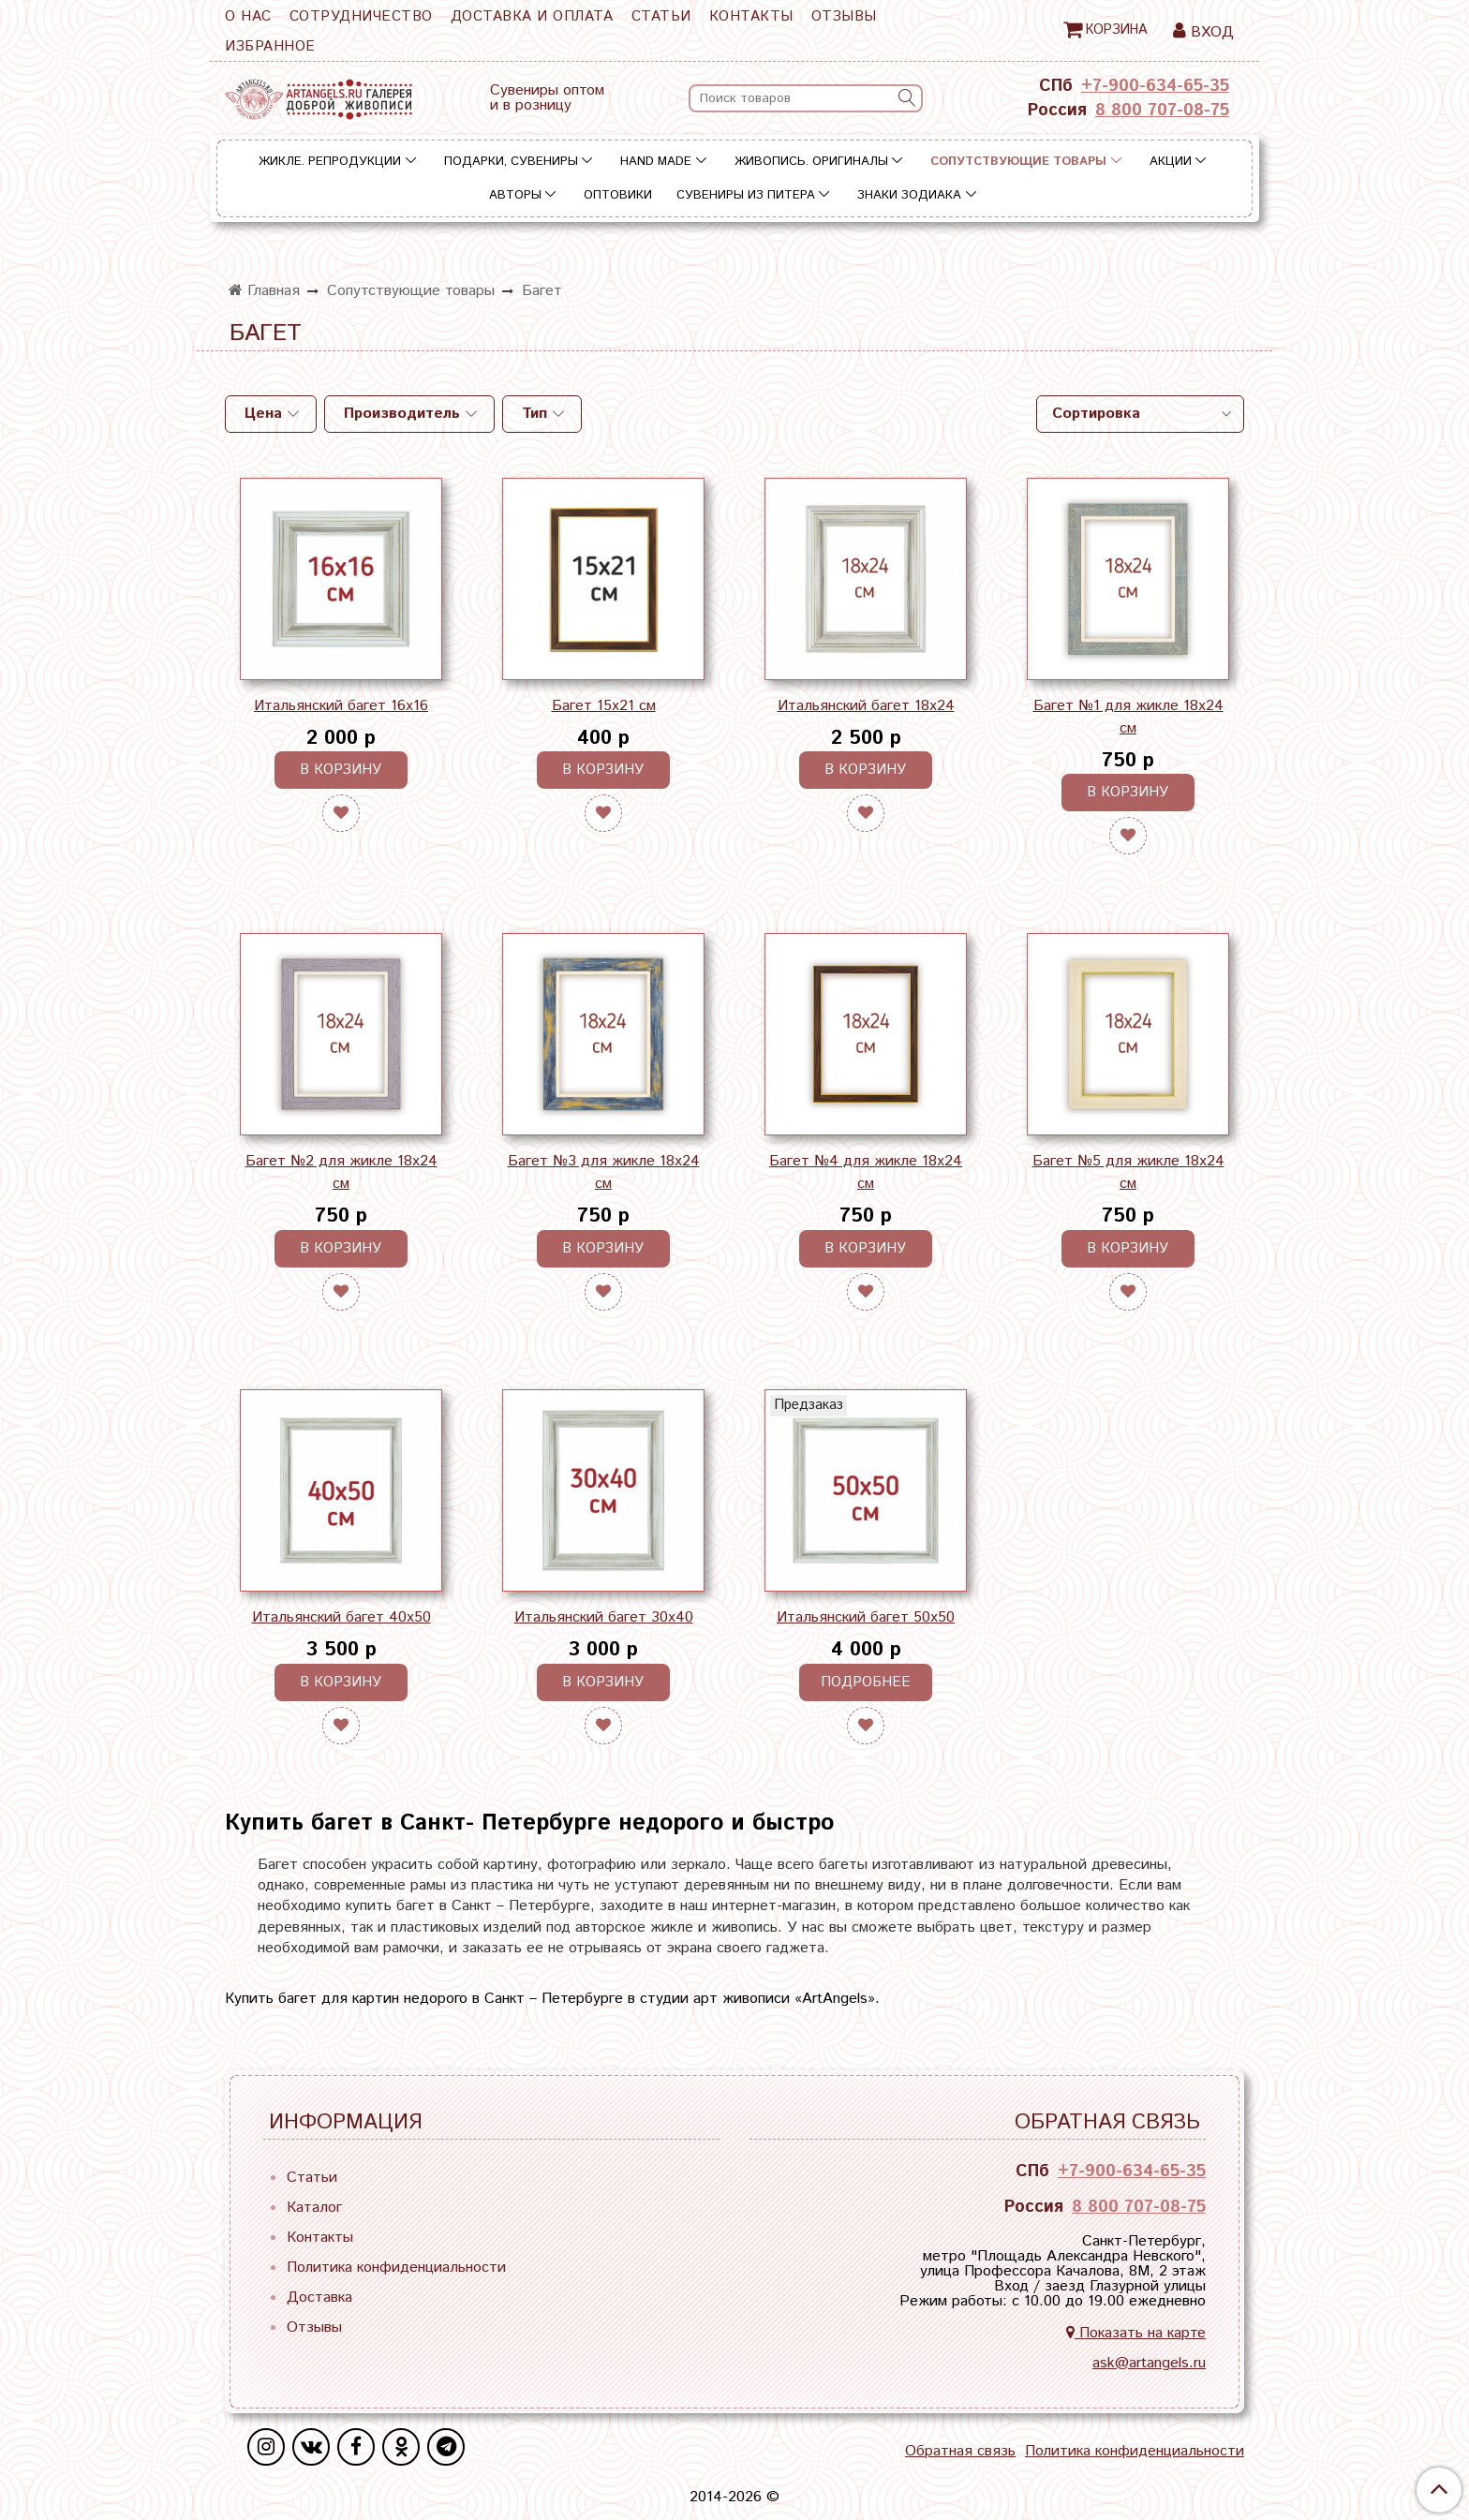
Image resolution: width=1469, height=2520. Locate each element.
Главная (264, 291)
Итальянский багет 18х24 (866, 706)
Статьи (661, 16)
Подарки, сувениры (511, 161)
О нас (248, 16)
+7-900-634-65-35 (1155, 86)
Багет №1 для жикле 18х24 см (1128, 717)
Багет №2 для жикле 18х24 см (341, 1172)
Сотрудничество (361, 16)
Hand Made (655, 161)
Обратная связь (960, 2451)
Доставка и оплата (532, 16)
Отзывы (844, 16)
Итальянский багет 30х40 (603, 1617)
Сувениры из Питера (745, 195)
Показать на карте (1136, 2333)
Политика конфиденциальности (396, 2267)
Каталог (314, 2207)
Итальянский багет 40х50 (341, 1617)
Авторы (515, 195)
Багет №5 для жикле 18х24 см (1128, 1172)
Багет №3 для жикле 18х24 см (604, 1172)
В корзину (340, 769)
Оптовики (618, 195)
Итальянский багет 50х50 (866, 1617)
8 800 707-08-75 (1162, 110)
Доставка (319, 2297)
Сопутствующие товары (1018, 161)
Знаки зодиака (909, 195)
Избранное (270, 46)
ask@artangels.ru (1149, 2363)
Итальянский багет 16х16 (341, 706)
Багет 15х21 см (604, 706)
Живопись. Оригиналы (811, 161)
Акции (1171, 161)
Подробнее (866, 1682)
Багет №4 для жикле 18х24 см (865, 1172)
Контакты (751, 16)
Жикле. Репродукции (330, 161)
